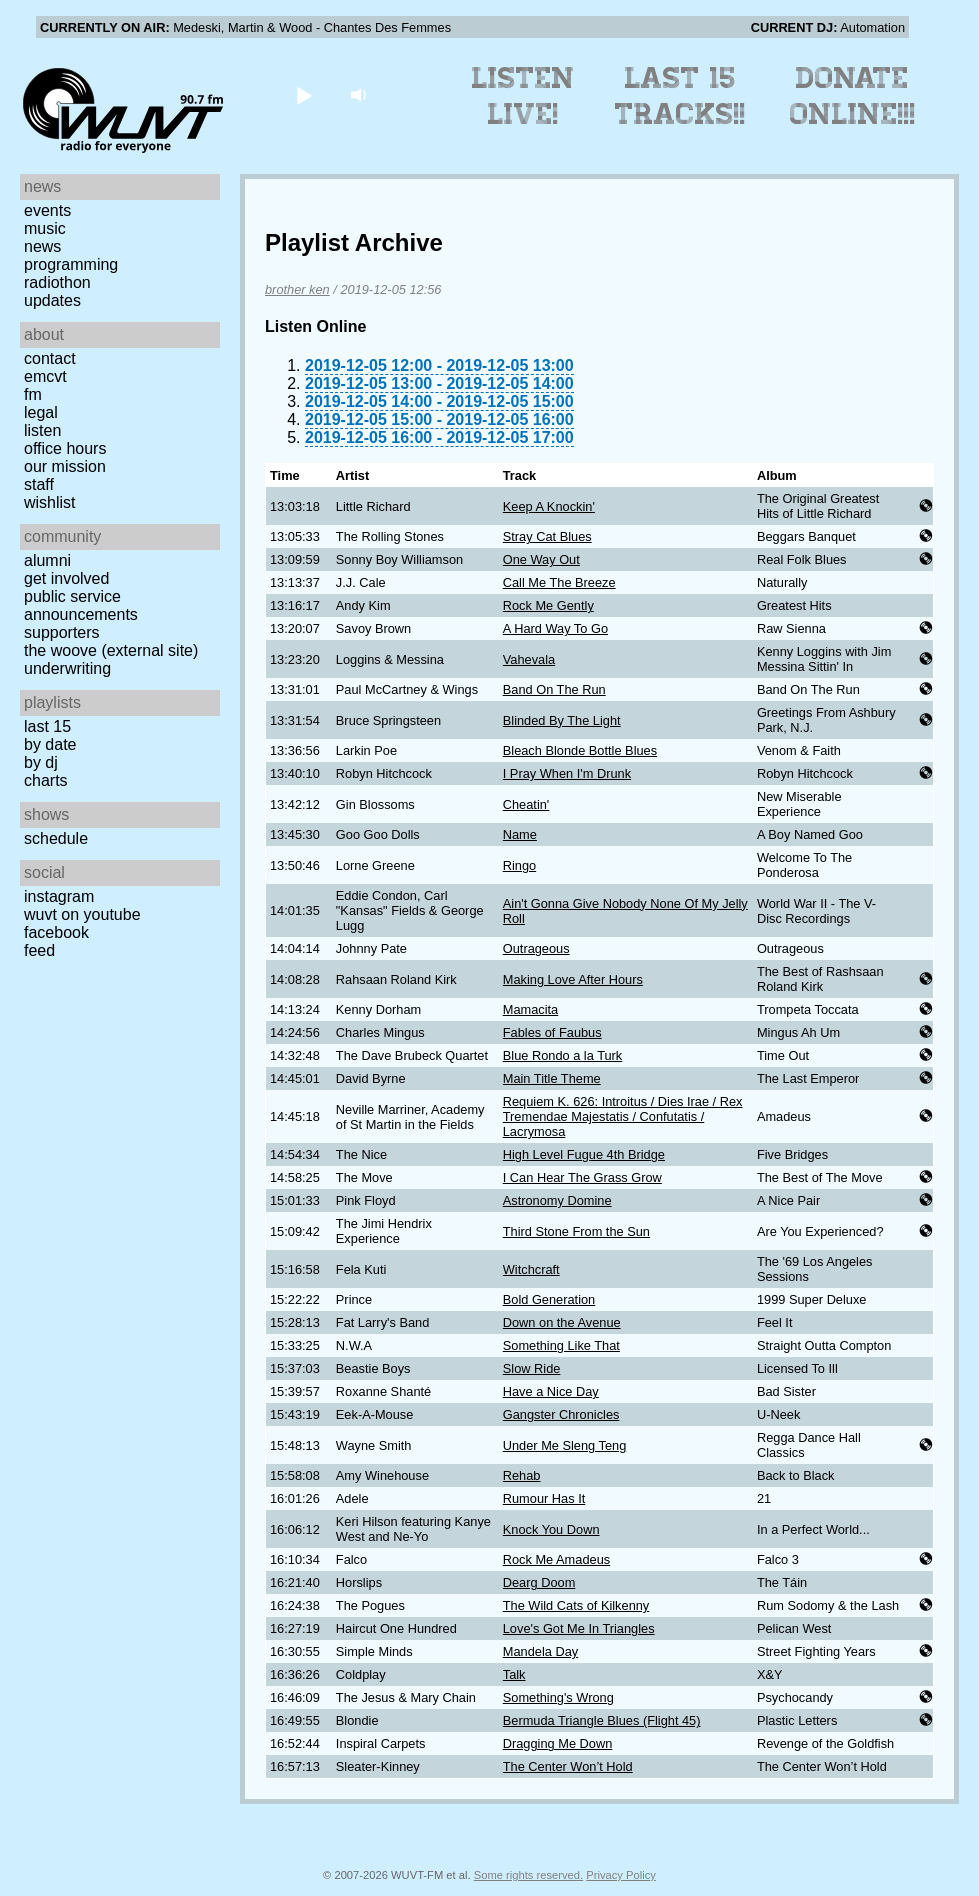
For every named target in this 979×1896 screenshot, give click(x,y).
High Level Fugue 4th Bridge (584, 1154)
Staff (39, 484)
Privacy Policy (621, 1875)
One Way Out (541, 559)
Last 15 (47, 726)
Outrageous (536, 948)
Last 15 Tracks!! (680, 96)
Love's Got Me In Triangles (579, 1628)
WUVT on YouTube (82, 914)
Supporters (62, 632)
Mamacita (530, 1009)
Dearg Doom (539, 1582)
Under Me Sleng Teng (565, 1445)
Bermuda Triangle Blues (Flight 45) (602, 1720)
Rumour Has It (544, 1498)
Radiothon (57, 282)
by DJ (41, 762)
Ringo (519, 865)
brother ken (297, 289)
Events (47, 210)
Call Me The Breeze (559, 582)
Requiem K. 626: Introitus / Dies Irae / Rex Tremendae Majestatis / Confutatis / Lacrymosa (623, 1116)
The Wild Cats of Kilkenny (576, 1605)
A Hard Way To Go (555, 628)
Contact (50, 358)
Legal (41, 412)
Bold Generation (549, 1299)
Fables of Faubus (552, 1032)
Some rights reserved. (528, 1875)
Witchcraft (531, 1269)
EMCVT (45, 376)
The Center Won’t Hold (568, 1766)
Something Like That (561, 1345)
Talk (514, 1674)
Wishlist (50, 502)
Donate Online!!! (853, 96)
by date (50, 744)
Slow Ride (532, 1368)
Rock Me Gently (548, 605)
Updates (52, 300)
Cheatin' (526, 804)
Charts (46, 780)
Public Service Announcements (81, 605)
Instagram (59, 896)
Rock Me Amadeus (556, 1559)
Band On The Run (554, 689)
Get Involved (66, 578)
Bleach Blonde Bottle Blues (580, 750)
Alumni (47, 560)
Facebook (56, 932)
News (42, 246)
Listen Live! (523, 96)
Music (45, 228)
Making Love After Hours (573, 979)
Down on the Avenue (562, 1322)
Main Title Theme (552, 1078)
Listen (42, 430)
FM (33, 394)
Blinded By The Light (562, 720)
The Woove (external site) (111, 650)
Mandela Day (540, 1651)
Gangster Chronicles (561, 1414)
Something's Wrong (558, 1697)
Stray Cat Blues (547, 536)
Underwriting (67, 668)
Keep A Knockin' (549, 506)
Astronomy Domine (557, 1200)
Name (520, 834)
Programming (71, 264)
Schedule (56, 838)
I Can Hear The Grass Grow (582, 1177)
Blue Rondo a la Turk (563, 1055)
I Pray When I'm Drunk (567, 773)
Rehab (522, 1475)
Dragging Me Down (558, 1743)
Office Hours (65, 448)
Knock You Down (551, 1529)
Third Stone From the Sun (576, 1231)
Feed (39, 950)
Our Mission (65, 466)
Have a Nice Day (551, 1391)
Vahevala (529, 659)
